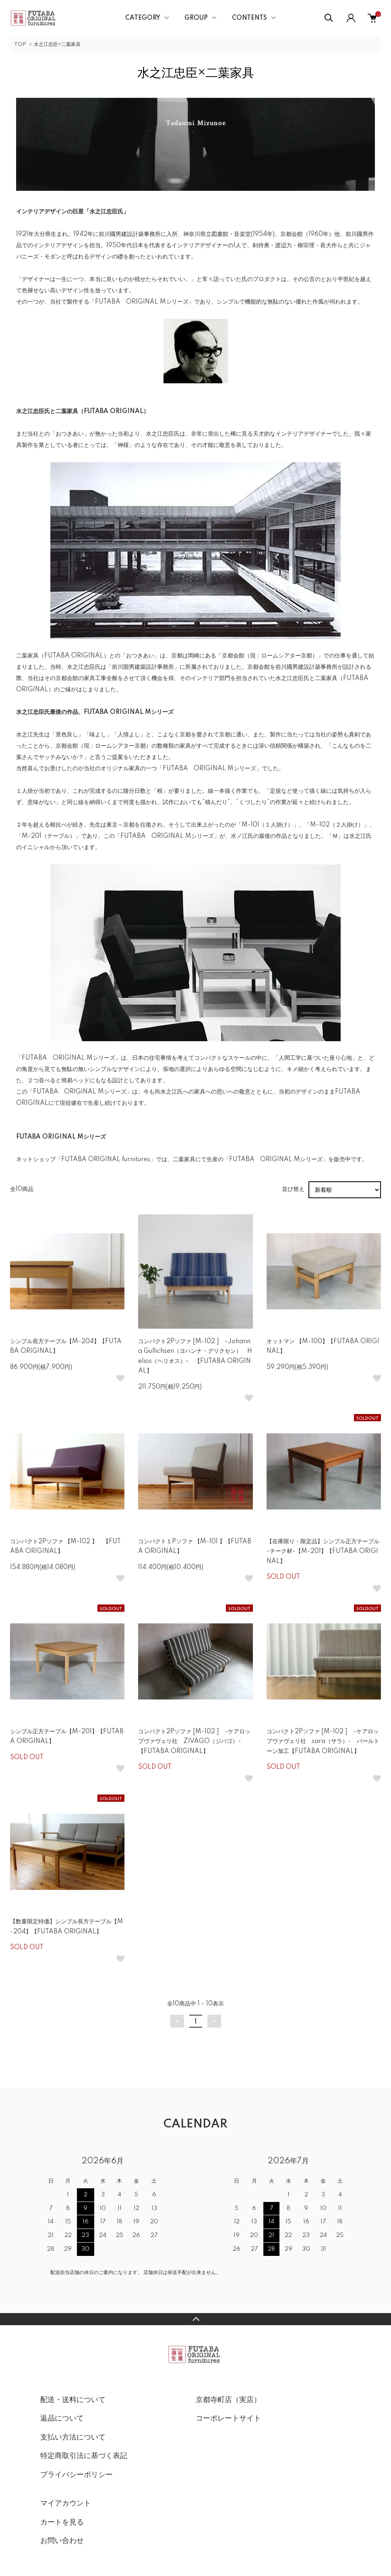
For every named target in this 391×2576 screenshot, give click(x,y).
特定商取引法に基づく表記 (83, 2456)
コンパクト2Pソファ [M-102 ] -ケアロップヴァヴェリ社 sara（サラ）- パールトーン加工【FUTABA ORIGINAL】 (323, 1741)
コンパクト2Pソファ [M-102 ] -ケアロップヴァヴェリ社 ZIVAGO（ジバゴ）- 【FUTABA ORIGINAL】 (194, 1741)
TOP (20, 44)
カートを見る (62, 2522)
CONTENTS (249, 18)
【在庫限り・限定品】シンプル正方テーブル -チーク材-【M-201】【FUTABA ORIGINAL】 (323, 1551)
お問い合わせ (62, 2541)
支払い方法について (73, 2437)
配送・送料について (73, 2400)
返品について (62, 2419)
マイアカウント (65, 2504)
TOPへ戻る (195, 2319)
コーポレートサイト (228, 2419)
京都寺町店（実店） (228, 2400)
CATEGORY (142, 18)
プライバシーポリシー (76, 2475)
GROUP (196, 18)
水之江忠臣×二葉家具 (57, 44)
